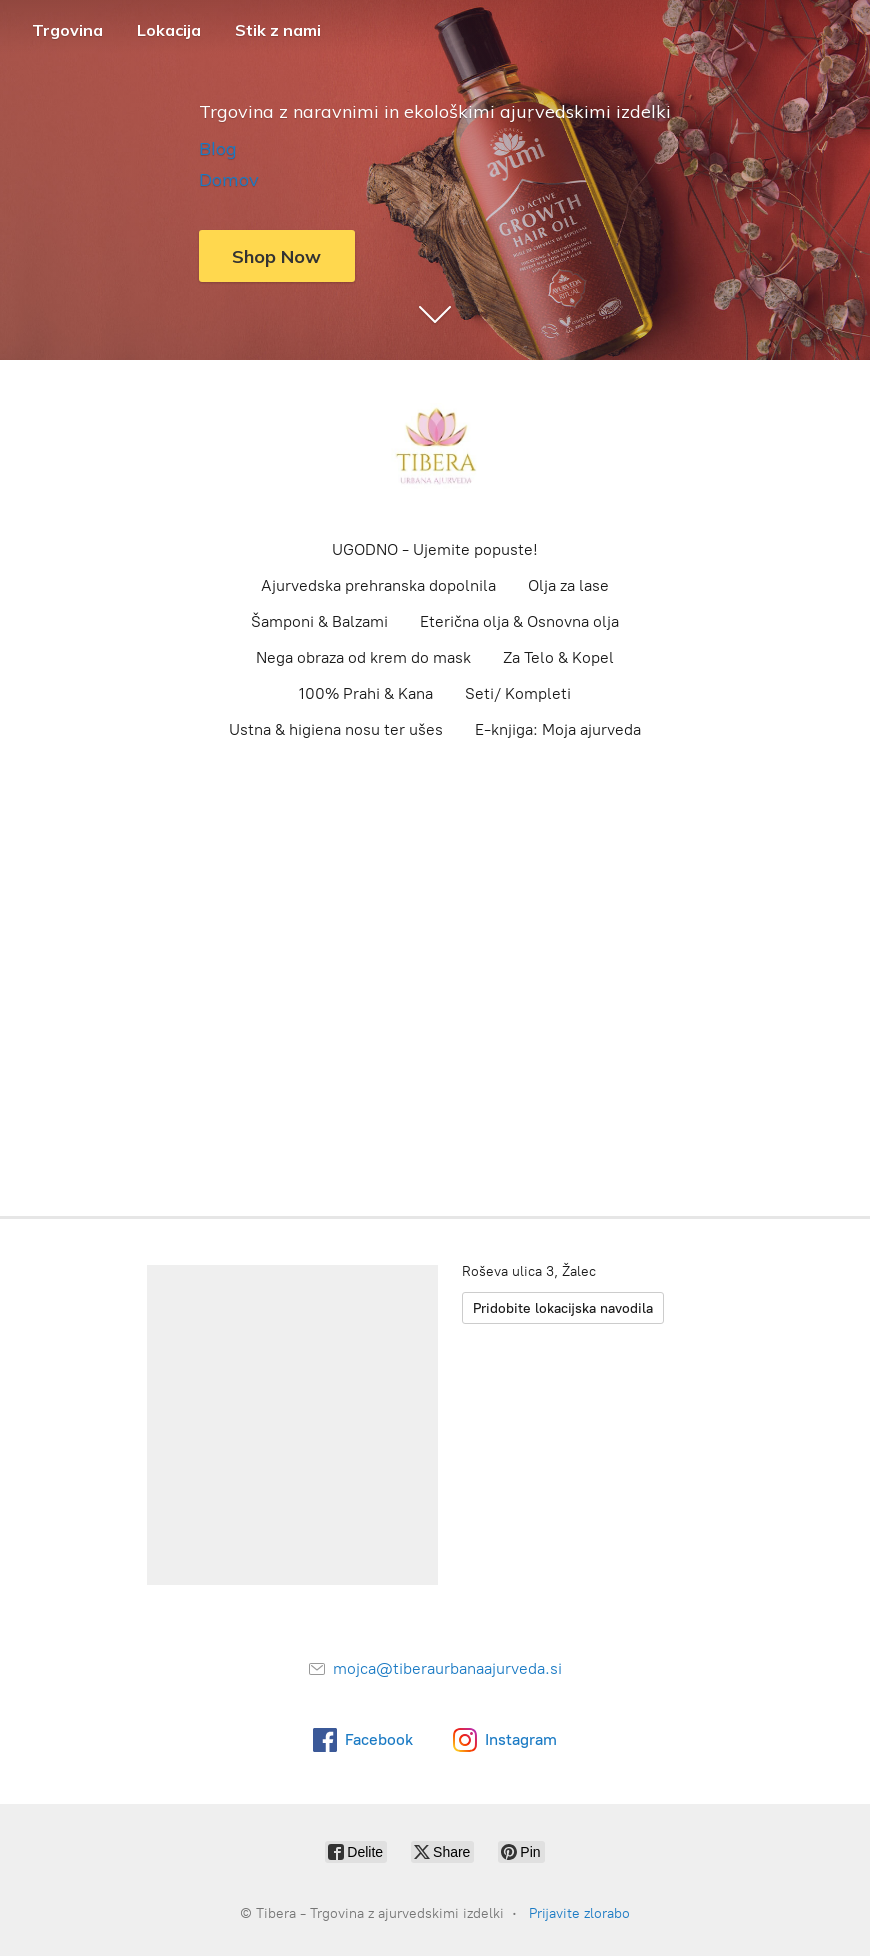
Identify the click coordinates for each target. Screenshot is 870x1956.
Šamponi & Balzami (319, 621)
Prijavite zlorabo (579, 1913)
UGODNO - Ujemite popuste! (435, 549)
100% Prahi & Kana (366, 693)
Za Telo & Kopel (558, 657)
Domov (229, 179)
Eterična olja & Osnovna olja (519, 621)
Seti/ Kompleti (518, 693)
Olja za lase (568, 585)
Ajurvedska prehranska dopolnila (378, 585)
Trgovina (67, 30)
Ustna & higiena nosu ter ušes (336, 729)
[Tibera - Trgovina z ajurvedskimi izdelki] (435, 448)
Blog (218, 148)
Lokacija (169, 30)
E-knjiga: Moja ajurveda (558, 729)
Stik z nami (278, 30)
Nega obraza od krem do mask (363, 657)
